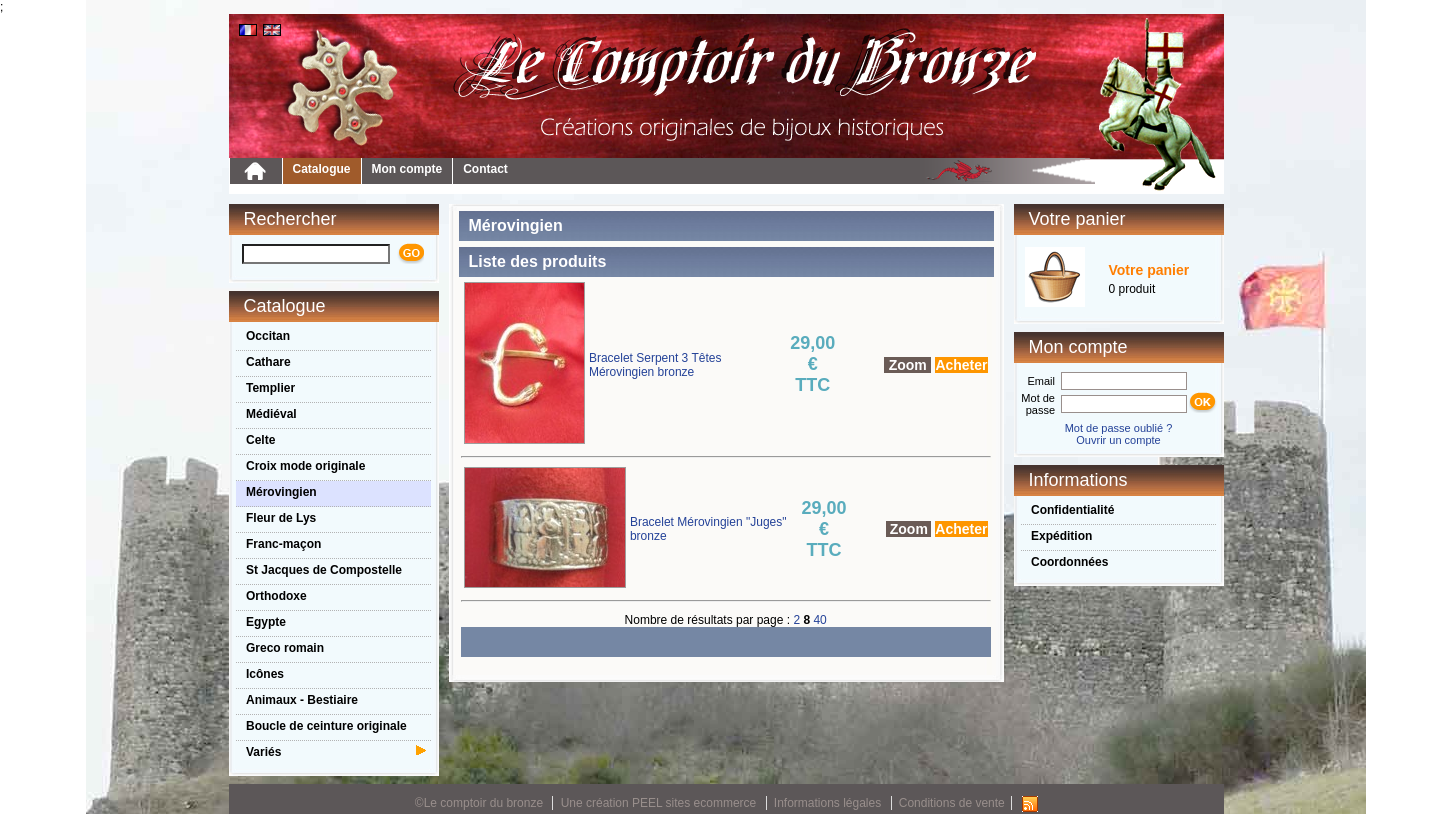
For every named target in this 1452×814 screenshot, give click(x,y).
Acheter (961, 365)
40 (819, 620)
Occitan (268, 336)
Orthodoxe (276, 596)
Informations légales (827, 803)
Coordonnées (1069, 562)
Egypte (266, 622)
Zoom (908, 365)
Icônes (265, 674)
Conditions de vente (952, 803)
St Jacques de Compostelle (324, 570)
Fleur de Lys (281, 518)
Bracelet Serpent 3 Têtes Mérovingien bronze (655, 365)
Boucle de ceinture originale (326, 726)
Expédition (1061, 536)
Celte (260, 440)
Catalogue (322, 169)
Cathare (268, 362)
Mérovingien (281, 492)
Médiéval (271, 414)
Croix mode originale (305, 466)
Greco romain (285, 648)
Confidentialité (1072, 510)
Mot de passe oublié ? (1119, 428)
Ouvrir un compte (1118, 440)
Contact (485, 169)
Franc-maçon (283, 544)
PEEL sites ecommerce (694, 803)
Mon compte (407, 169)
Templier (270, 388)
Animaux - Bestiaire (302, 700)
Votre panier (1149, 270)
